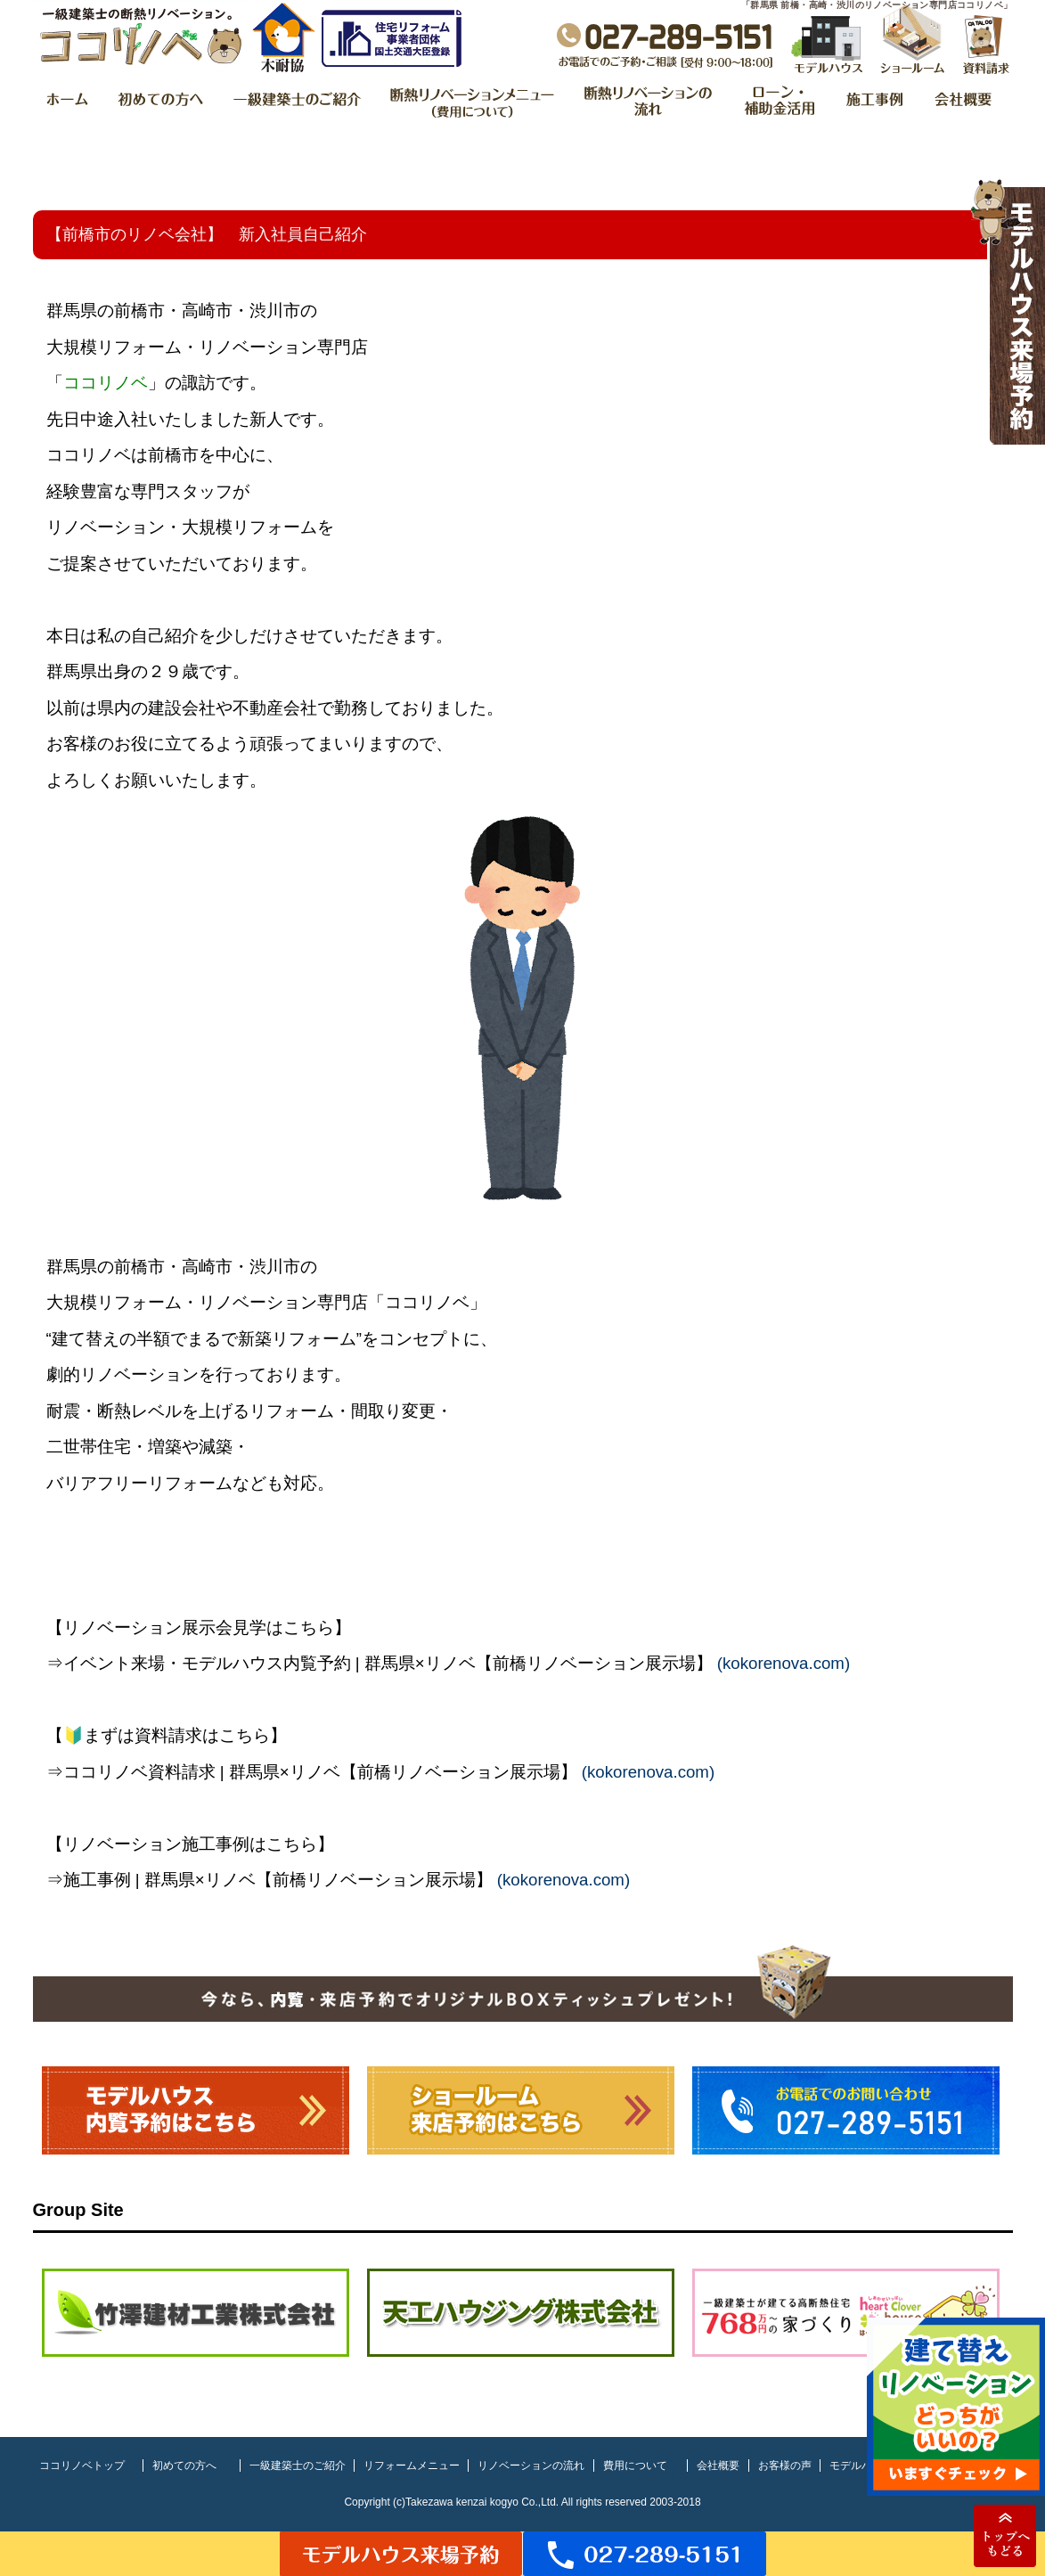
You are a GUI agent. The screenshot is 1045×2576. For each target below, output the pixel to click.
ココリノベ (105, 382)
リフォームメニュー (411, 2465)
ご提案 (71, 563)
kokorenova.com (784, 1663)
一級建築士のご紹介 (297, 2465)
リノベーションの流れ (531, 2465)
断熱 (114, 1411)
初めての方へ (184, 2465)
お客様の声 (785, 2465)
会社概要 (718, 2465)
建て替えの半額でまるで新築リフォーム (204, 1338)
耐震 (63, 1411)
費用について (635, 2465)
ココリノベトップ (82, 2465)
